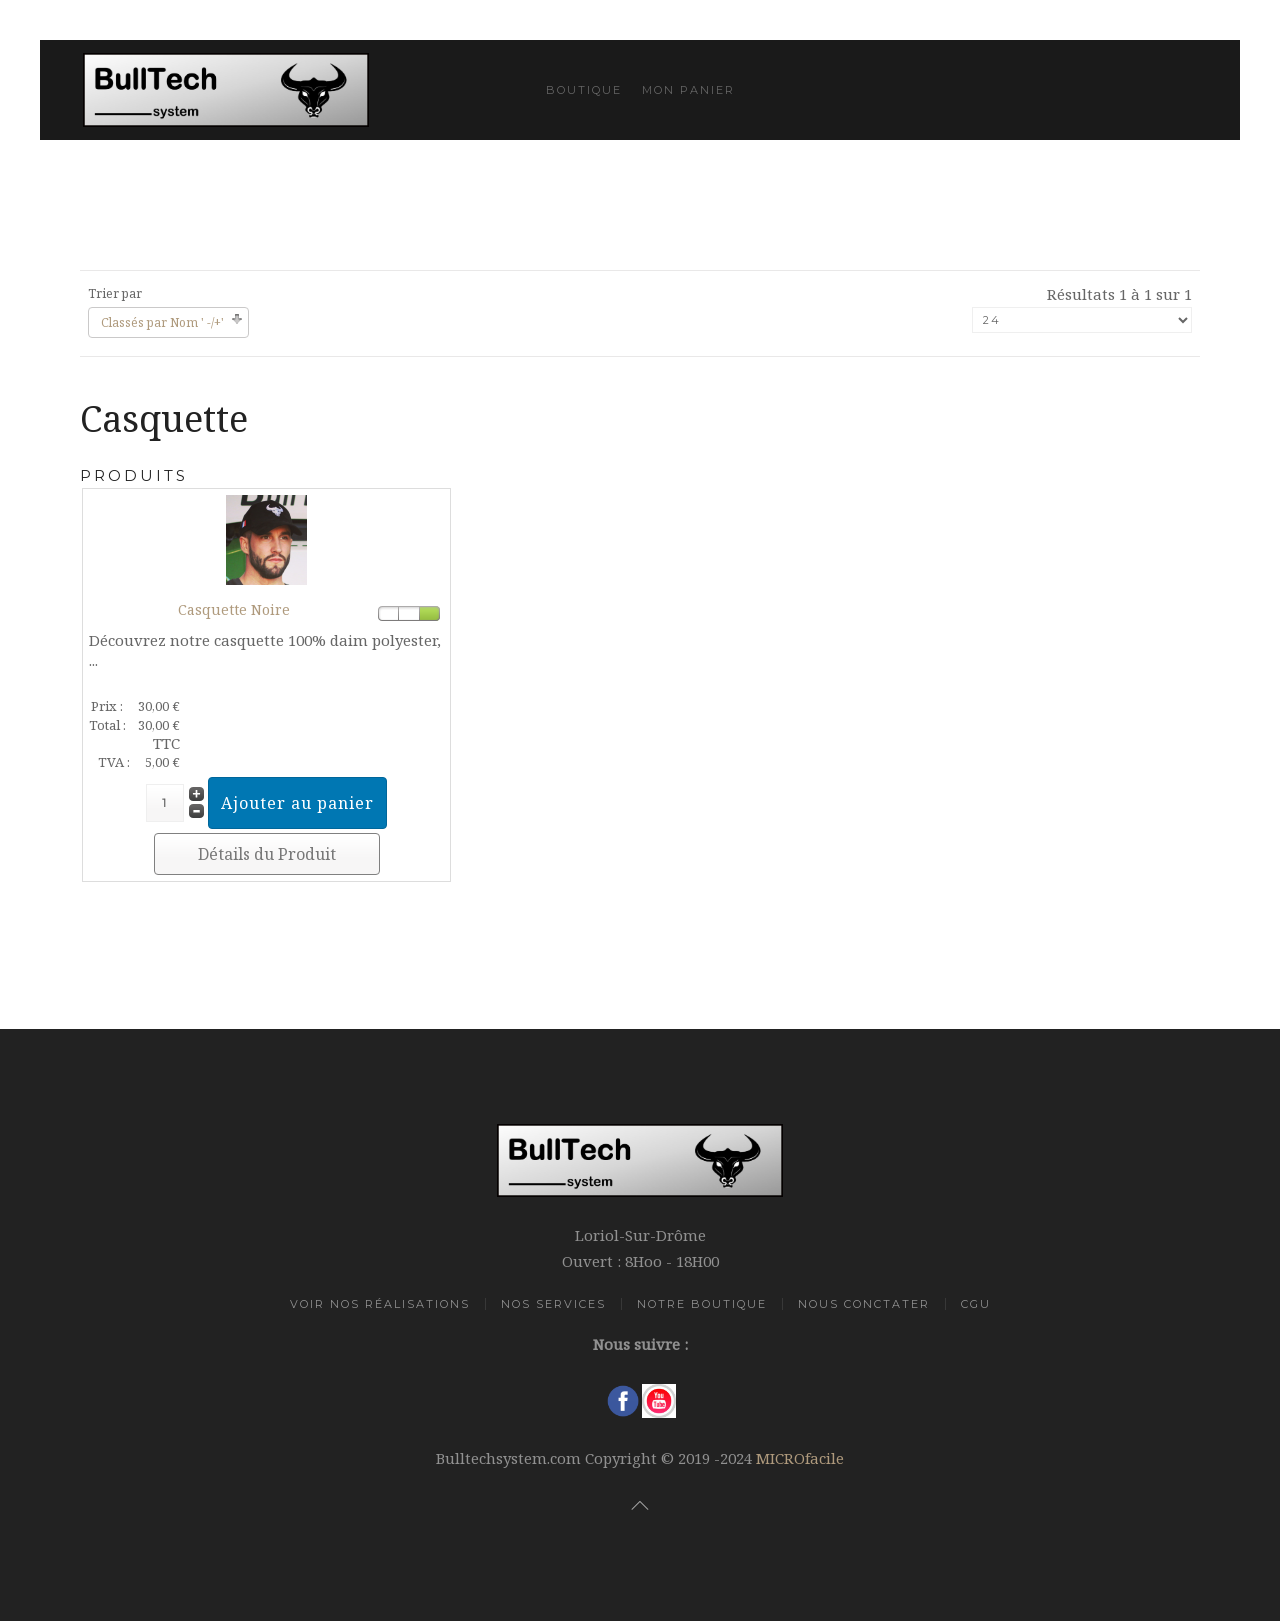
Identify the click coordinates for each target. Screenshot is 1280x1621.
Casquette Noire (234, 609)
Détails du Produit (267, 854)
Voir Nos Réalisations (380, 1304)
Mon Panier (688, 90)
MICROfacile (800, 1458)
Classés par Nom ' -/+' (162, 322)
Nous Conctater (864, 1304)
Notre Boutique (702, 1304)
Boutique (584, 90)
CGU (976, 1304)
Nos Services (553, 1304)
